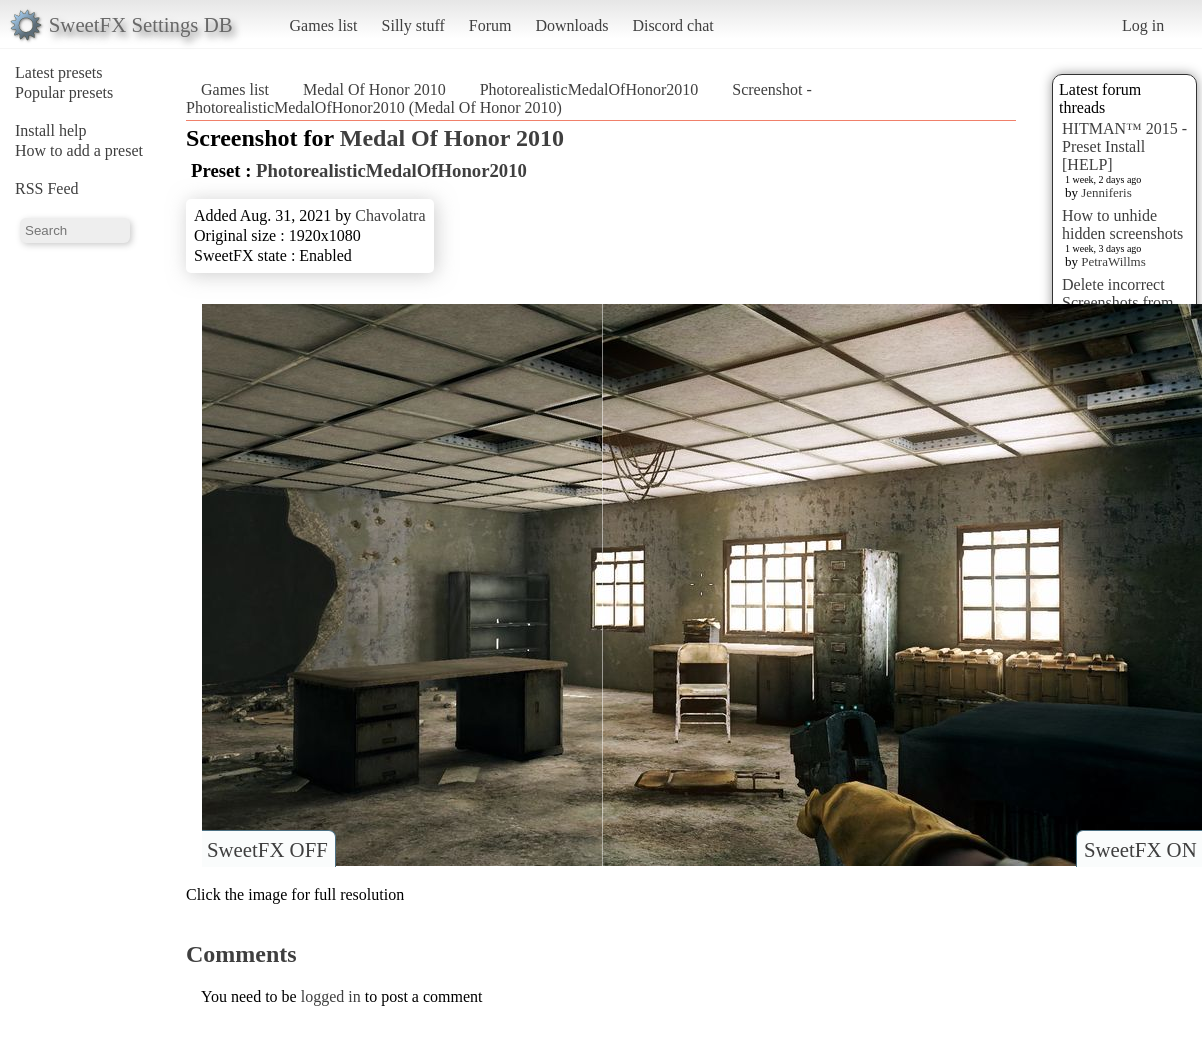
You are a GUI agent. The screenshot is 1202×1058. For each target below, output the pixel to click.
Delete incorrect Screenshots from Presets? (1118, 302)
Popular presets (64, 92)
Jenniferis (1106, 192)
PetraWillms (1113, 261)
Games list (324, 25)
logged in (331, 996)
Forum (490, 25)
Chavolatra (390, 215)
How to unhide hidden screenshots (1122, 224)
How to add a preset (79, 150)
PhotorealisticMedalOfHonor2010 (589, 89)
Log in (1143, 25)
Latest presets (59, 72)
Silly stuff (413, 25)
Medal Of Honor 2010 (374, 89)
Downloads (571, 25)
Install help (51, 130)
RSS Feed (47, 188)
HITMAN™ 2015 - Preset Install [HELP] (1124, 146)
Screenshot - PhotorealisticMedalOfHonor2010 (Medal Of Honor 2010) (499, 98)
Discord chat (672, 25)
